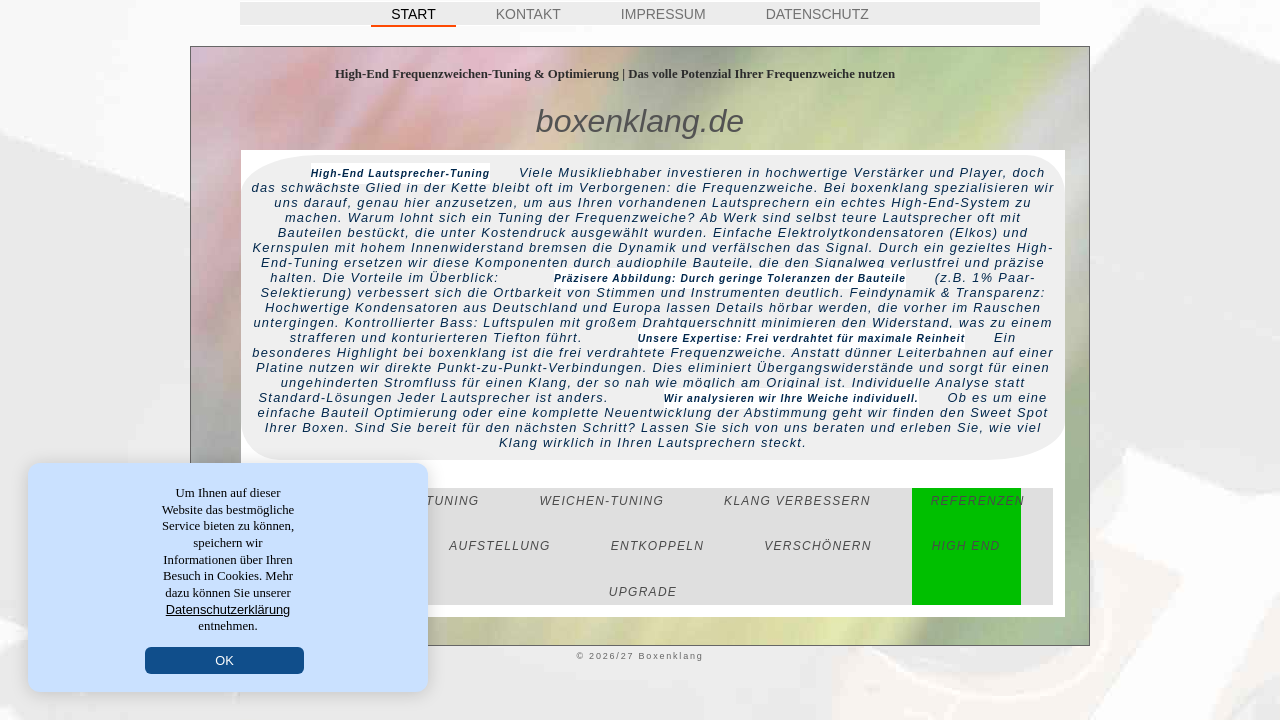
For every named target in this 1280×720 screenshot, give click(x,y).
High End (966, 546)
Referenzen (978, 501)
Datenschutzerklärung (228, 609)
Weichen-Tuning (601, 501)
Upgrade (643, 592)
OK (224, 660)
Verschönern (817, 546)
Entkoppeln (658, 546)
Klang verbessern (797, 501)
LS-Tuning (441, 501)
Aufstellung (499, 546)
